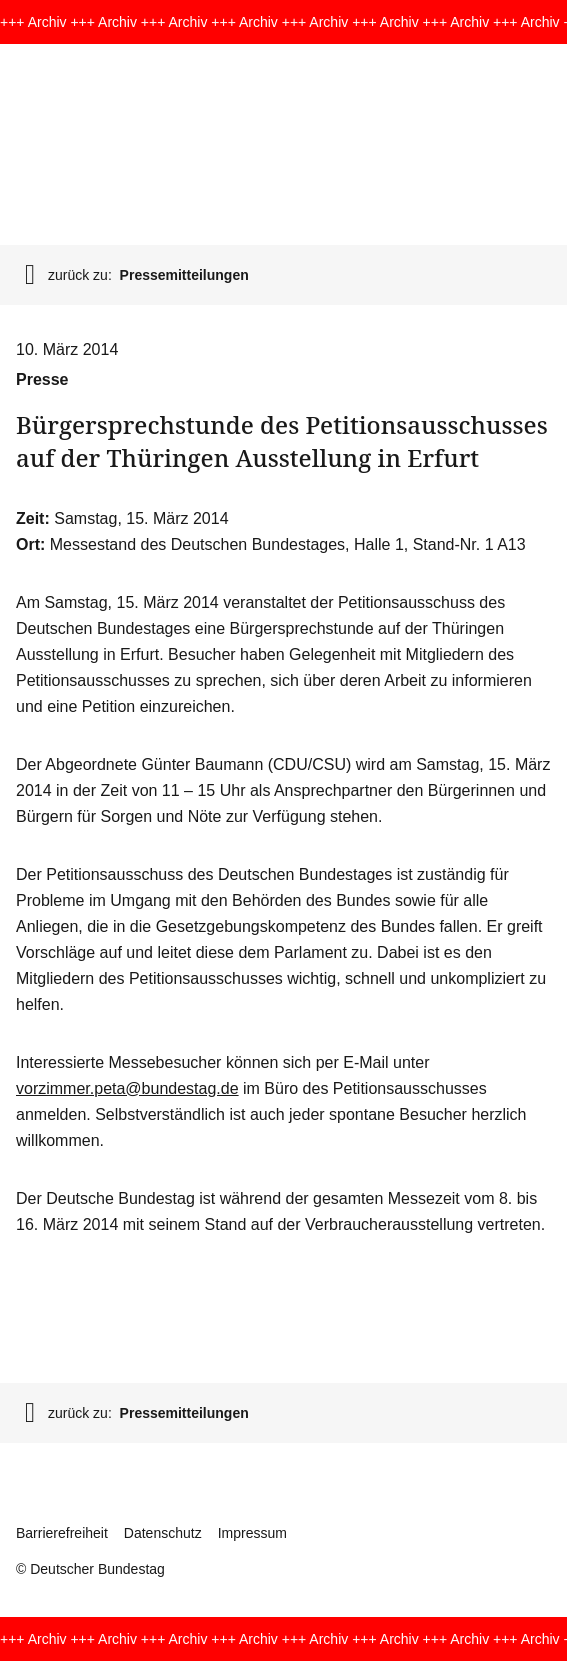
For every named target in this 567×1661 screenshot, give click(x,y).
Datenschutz (163, 1533)
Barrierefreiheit (62, 1533)
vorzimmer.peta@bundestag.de (127, 1088)
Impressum (252, 1533)
